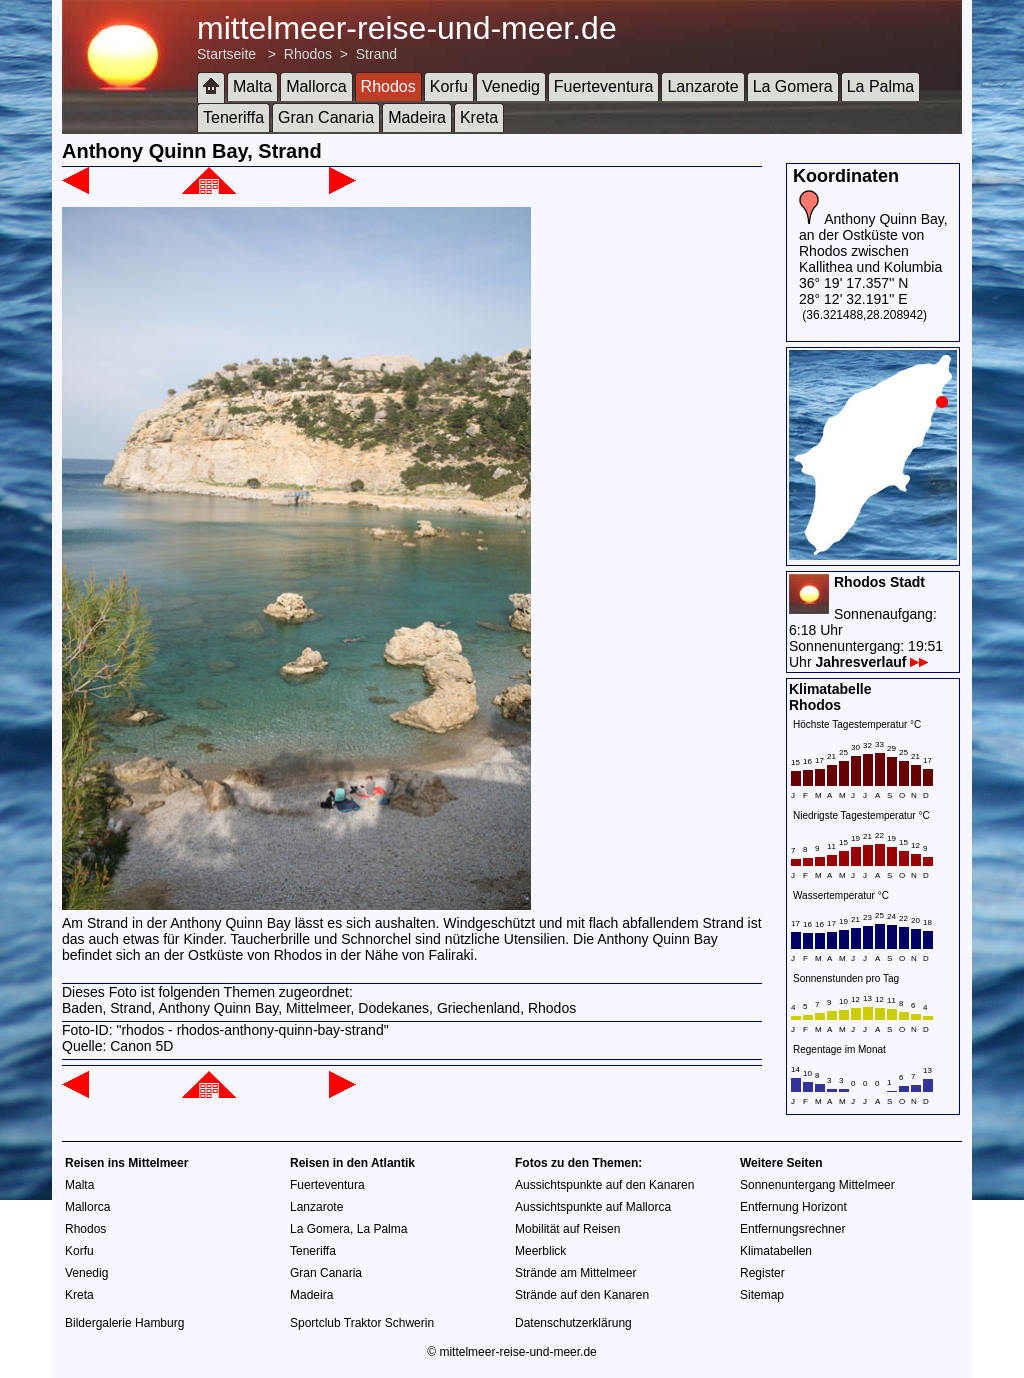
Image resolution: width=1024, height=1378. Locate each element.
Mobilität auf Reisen (567, 1229)
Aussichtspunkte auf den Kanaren (604, 1185)
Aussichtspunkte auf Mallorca (593, 1207)
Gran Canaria (326, 117)
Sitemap (762, 1295)
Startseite (226, 54)
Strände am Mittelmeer (575, 1273)
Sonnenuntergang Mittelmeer (817, 1185)
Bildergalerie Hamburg (124, 1323)
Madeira (417, 117)
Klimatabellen (776, 1251)
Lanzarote (702, 86)
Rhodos (308, 54)
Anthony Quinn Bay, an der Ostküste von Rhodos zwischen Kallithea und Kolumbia (873, 243)
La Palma (881, 86)
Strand (376, 54)
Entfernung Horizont (793, 1207)
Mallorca (316, 86)
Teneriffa (233, 117)
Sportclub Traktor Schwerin (362, 1323)
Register (762, 1273)
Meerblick (540, 1251)
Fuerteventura (604, 86)
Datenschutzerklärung (573, 1323)
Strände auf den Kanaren (582, 1295)
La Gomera (793, 86)
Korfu (449, 86)
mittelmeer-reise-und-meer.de (407, 28)
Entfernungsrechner (792, 1229)
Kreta (479, 117)
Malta (252, 86)
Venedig (511, 86)
